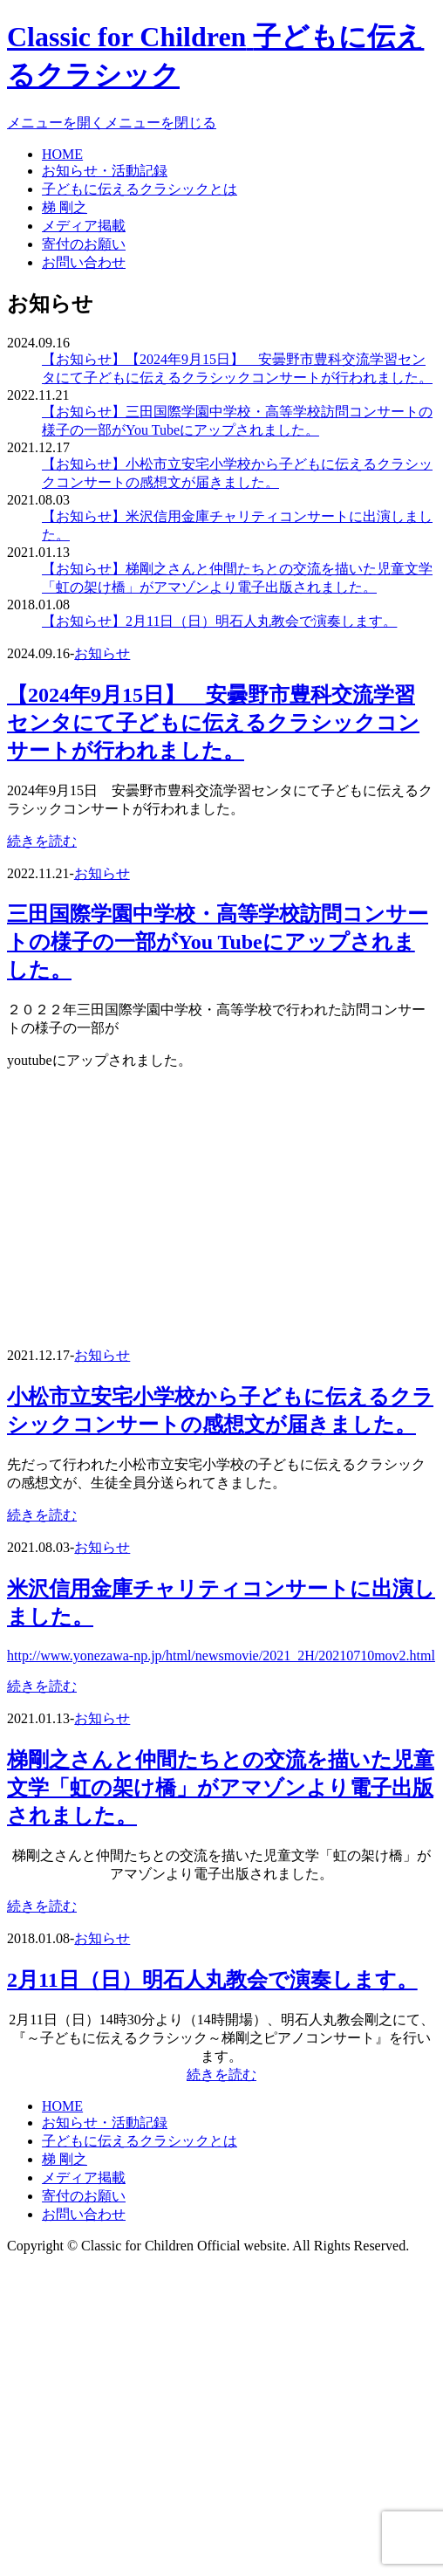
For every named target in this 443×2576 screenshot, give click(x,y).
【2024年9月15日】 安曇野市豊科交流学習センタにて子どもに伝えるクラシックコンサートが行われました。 (213, 722)
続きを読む (42, 841)
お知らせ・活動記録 (104, 170)
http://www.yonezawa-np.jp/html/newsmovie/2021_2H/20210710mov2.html (221, 1655)
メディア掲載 (84, 225)
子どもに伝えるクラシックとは (139, 189)
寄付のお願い (84, 244)
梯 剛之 (64, 207)
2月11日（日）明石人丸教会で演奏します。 (212, 1979)
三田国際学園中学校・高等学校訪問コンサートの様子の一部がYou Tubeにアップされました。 (217, 942)
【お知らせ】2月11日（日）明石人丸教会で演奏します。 (219, 621)
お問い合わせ (84, 262)
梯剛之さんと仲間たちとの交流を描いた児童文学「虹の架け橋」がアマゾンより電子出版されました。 (220, 1787)
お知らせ (102, 653)
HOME (62, 154)
